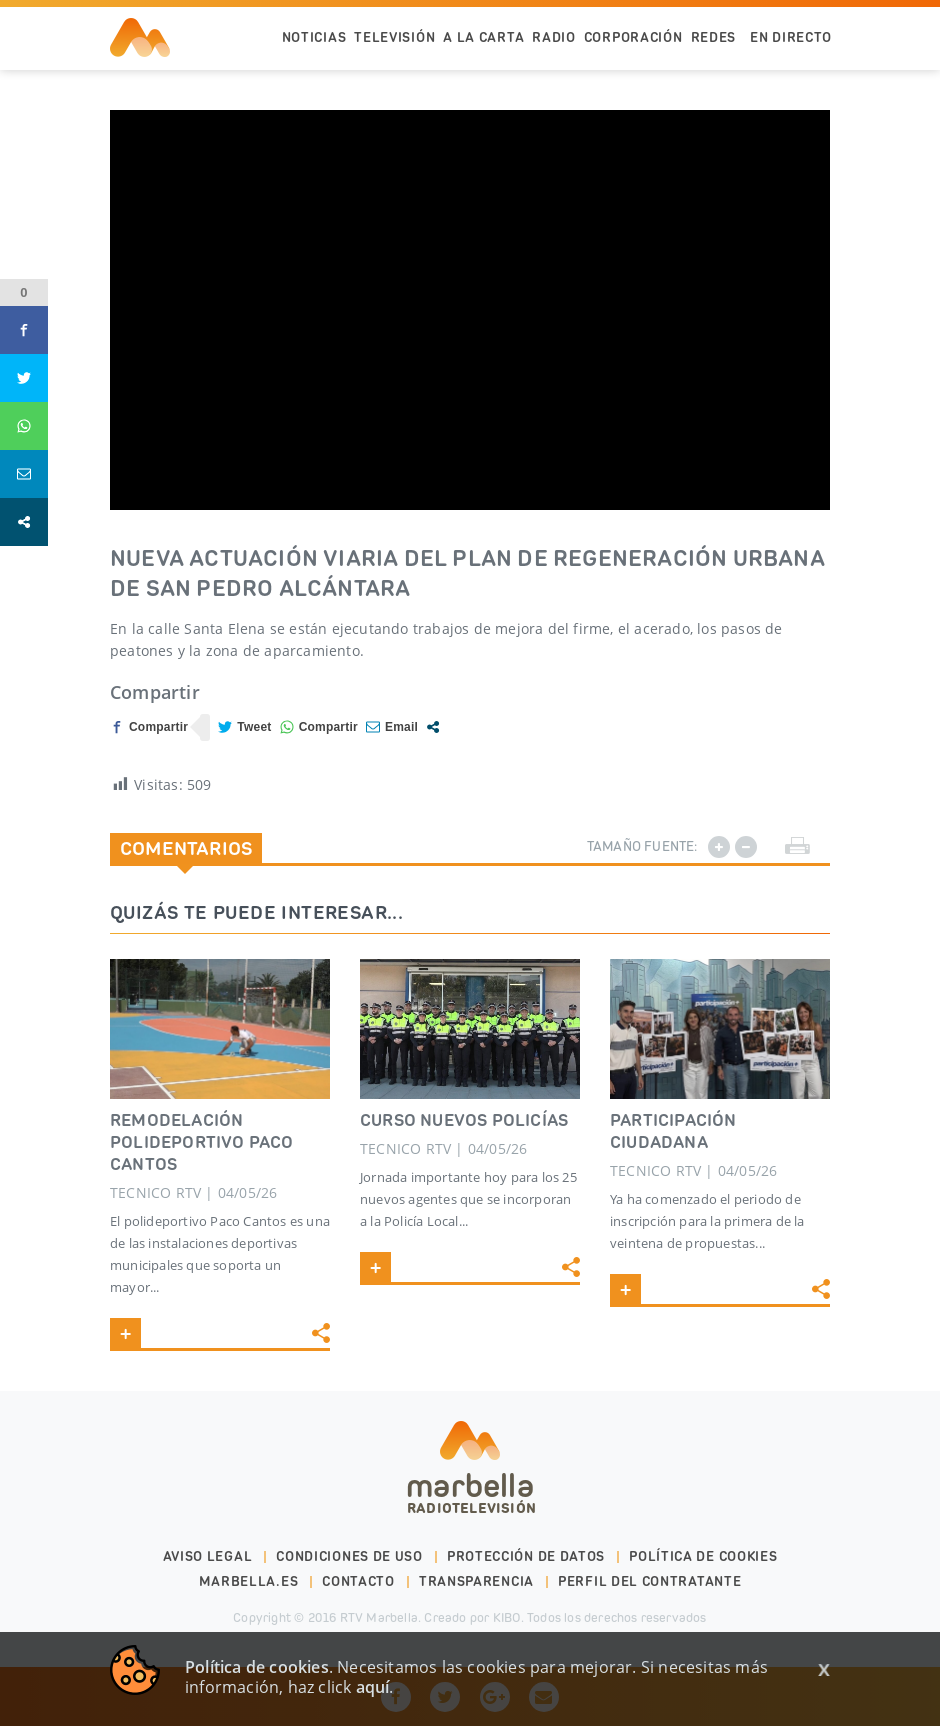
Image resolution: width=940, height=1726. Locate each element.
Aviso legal (208, 1556)
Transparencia (476, 1581)
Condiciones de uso (349, 1556)
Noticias (314, 37)
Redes (714, 37)
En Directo (791, 37)
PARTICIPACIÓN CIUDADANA (673, 1131)
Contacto (358, 1581)
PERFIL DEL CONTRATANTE (649, 1581)
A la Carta (483, 37)
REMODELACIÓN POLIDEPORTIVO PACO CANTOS (202, 1142)
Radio (554, 37)
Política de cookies (703, 1556)
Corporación (633, 37)
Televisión (394, 37)
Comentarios (186, 848)
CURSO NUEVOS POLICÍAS (464, 1120)
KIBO (507, 1617)
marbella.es (249, 1581)
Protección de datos (526, 1556)
